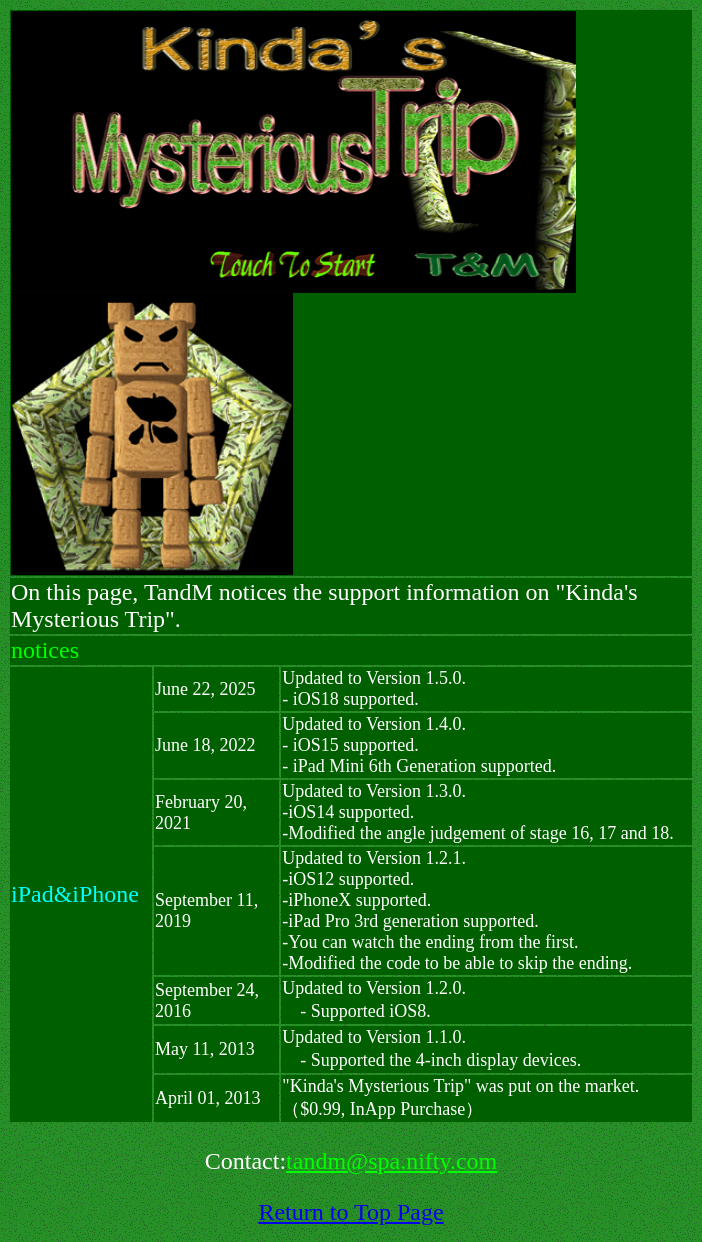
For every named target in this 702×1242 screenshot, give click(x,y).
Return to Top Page (350, 1212)
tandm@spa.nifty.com (391, 1161)
